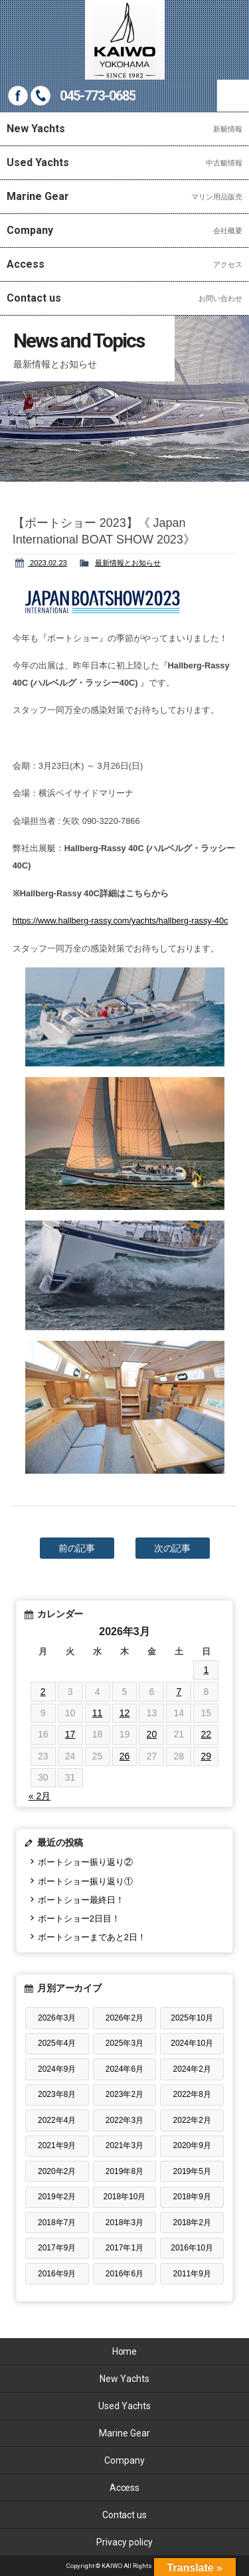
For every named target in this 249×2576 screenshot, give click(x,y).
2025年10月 (192, 2018)
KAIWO (125, 40)
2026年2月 (124, 2018)
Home (124, 2351)
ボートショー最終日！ (81, 1900)
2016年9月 (57, 2273)
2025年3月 (124, 2043)
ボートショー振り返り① (85, 1881)
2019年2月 (57, 2196)
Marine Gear (124, 2433)
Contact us (124, 2515)
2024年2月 (192, 2069)
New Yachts (124, 2378)
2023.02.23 (47, 563)
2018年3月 (124, 2222)
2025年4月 (57, 2043)
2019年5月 (192, 2171)
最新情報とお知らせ (128, 563)
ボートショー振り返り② (85, 1862)
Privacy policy (124, 2542)
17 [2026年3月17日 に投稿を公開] (70, 1734)
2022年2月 (192, 2120)
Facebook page (18, 96)
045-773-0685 (97, 96)
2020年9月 (192, 2145)
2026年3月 (57, 2018)
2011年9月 (192, 2273)
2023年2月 (124, 2094)
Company (124, 2460)
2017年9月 (57, 2247)
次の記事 (172, 1548)
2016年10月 (192, 2247)
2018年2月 (192, 2222)
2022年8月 (192, 2094)
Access (125, 2487)
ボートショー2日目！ (79, 1919)
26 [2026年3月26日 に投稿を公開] (125, 1756)
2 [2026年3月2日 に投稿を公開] (43, 1691)
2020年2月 (57, 2171)
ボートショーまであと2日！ (92, 1937)
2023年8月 (57, 2094)
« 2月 (39, 1796)
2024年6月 (124, 2069)
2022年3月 (124, 2120)
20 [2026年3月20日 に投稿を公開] (152, 1734)
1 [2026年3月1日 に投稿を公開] (205, 1669)
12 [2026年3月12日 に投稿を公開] (125, 1713)
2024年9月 (57, 2069)
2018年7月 (57, 2222)
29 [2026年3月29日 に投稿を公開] (206, 1756)
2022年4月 (57, 2120)
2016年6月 (124, 2273)
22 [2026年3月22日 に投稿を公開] (206, 1734)
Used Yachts (124, 2406)
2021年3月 (124, 2145)
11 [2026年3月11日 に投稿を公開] (97, 1713)
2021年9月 (57, 2145)
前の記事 (77, 1548)
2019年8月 (124, 2171)
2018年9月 (192, 2196)
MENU (233, 96)
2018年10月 (124, 2196)
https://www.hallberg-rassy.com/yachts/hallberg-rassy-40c (120, 921)
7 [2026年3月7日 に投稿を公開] (178, 1691)
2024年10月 (192, 2043)
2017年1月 (124, 2247)
